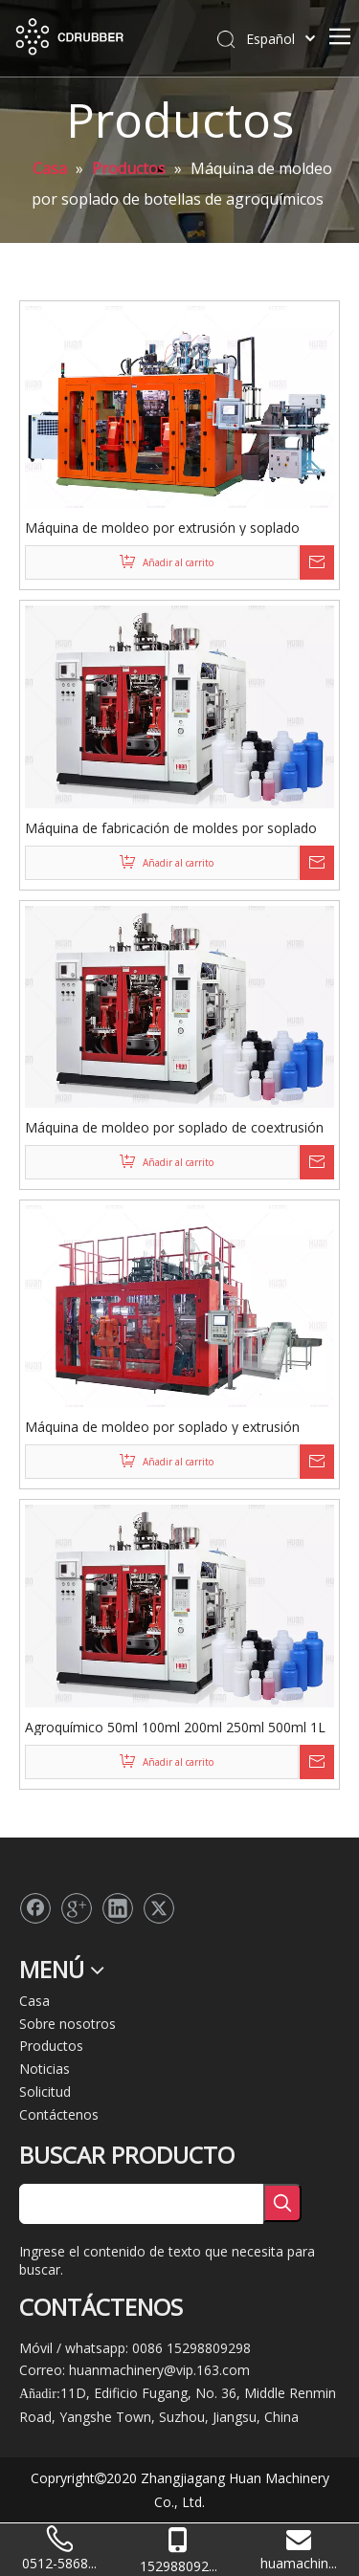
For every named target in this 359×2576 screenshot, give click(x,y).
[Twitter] (159, 1908)
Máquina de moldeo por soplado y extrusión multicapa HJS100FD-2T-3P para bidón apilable (169, 1426)
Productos (51, 2046)
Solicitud (45, 2091)
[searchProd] (141, 2204)
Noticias (44, 2068)
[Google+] (76, 1908)
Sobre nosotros (67, 2024)
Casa (34, 2001)
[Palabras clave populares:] (282, 2203)
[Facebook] (35, 1908)
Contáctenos (59, 2114)
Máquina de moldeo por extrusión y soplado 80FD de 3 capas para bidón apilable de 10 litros (174, 527)
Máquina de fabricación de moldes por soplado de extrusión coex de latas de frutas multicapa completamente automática (171, 827)
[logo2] (34, 1867)
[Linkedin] (117, 1908)
